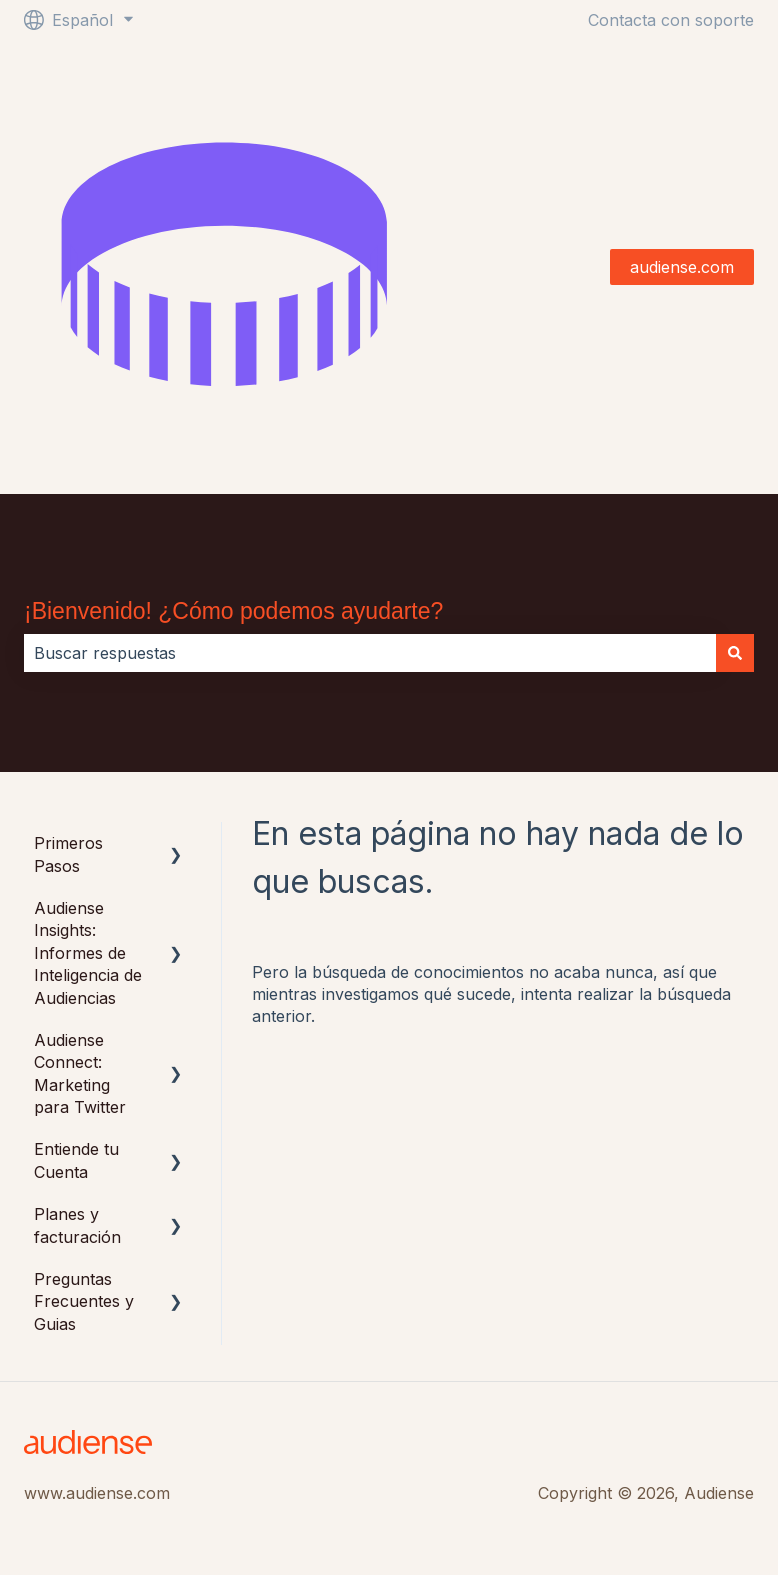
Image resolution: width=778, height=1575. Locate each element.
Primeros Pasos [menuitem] (68, 854)
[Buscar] (735, 653)
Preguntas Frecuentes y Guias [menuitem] (84, 1301)
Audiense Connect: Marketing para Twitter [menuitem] (80, 1073)
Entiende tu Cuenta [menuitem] (76, 1160)
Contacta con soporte (671, 20)
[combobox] (370, 653)
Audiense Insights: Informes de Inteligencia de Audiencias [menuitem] (88, 953)
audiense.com (682, 267)
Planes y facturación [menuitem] (77, 1225)
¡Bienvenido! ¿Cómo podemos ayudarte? (233, 611)
